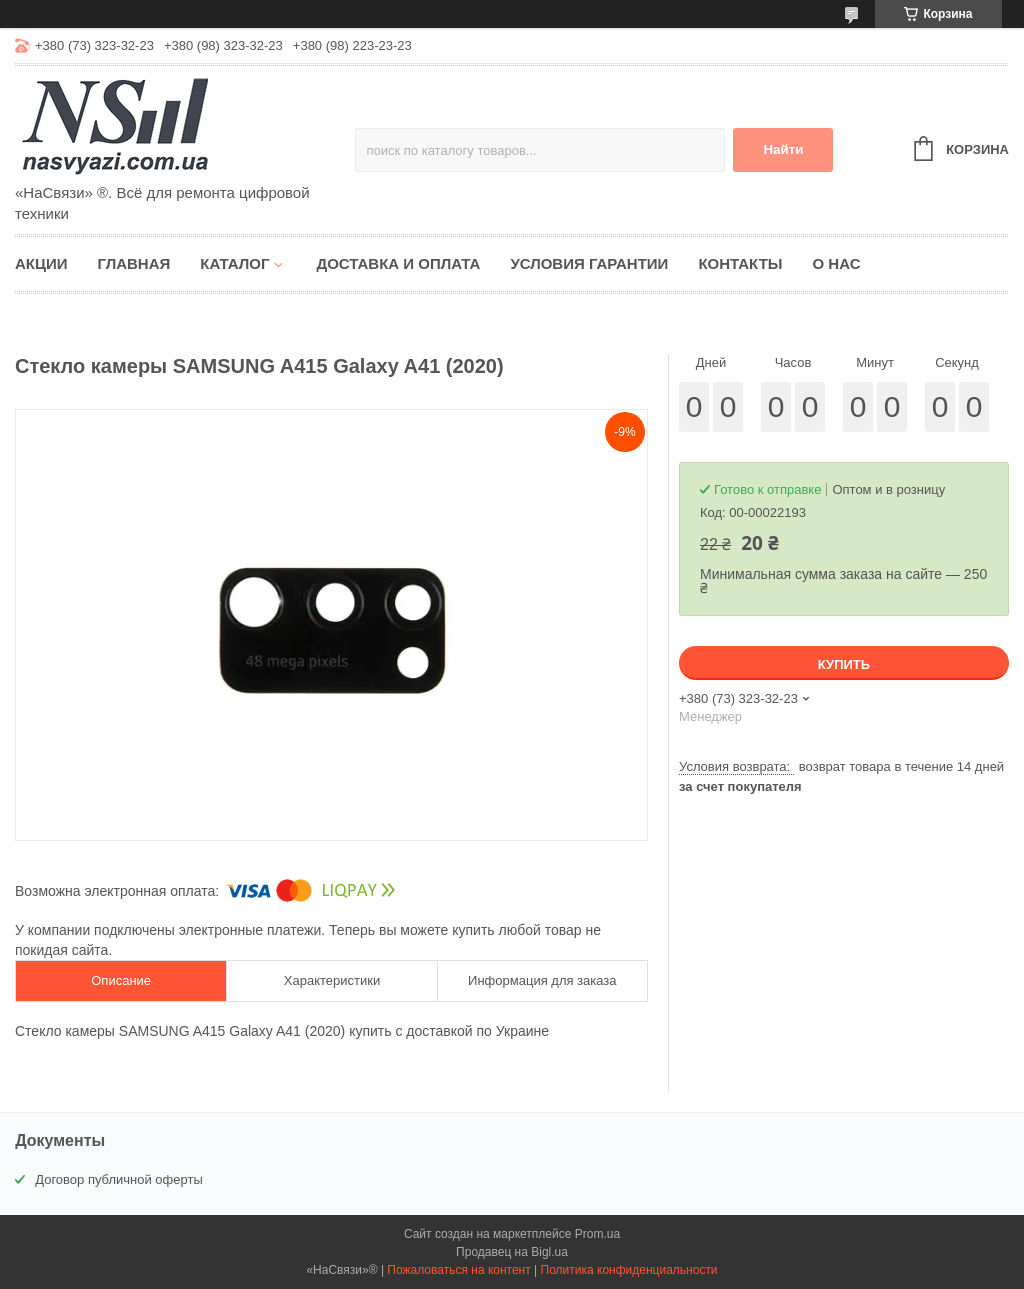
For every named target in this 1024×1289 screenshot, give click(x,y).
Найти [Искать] (783, 149)
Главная (134, 263)
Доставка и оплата (398, 263)
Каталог (234, 263)
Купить (844, 664)
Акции (41, 263)
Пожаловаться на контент (458, 1270)
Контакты (740, 263)
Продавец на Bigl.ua (512, 1252)
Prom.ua (597, 1234)
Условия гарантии (589, 263)
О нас (837, 263)
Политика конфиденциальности (629, 1270)
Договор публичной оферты (119, 1179)
